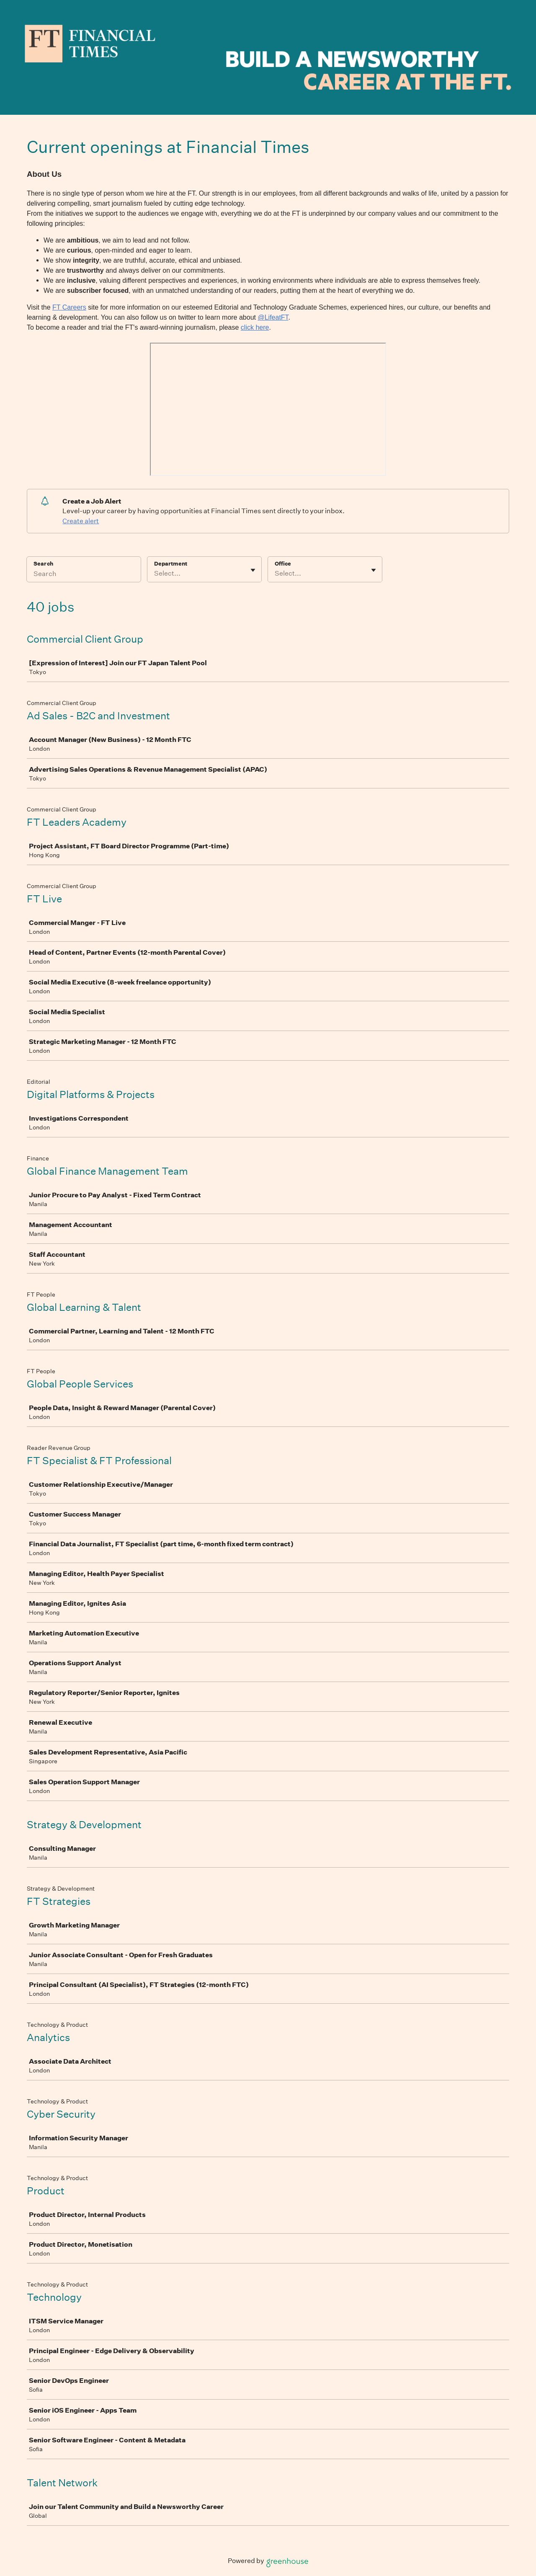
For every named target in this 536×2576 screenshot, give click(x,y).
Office (283, 563)
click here (255, 327)
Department (170, 563)
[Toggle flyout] (253, 570)
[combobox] (154, 573)
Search (43, 563)
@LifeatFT (273, 317)
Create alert (80, 521)
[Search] (84, 575)
